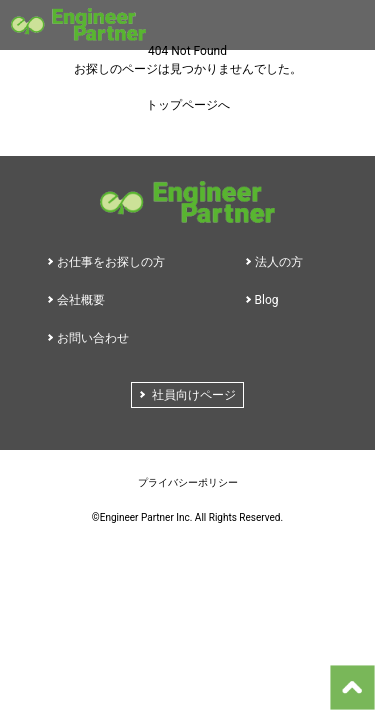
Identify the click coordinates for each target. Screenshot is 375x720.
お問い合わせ (93, 338)
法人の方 (279, 262)
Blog (267, 300)
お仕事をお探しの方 (111, 262)
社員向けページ (194, 395)
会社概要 (81, 300)
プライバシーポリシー (188, 482)
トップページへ (188, 105)
